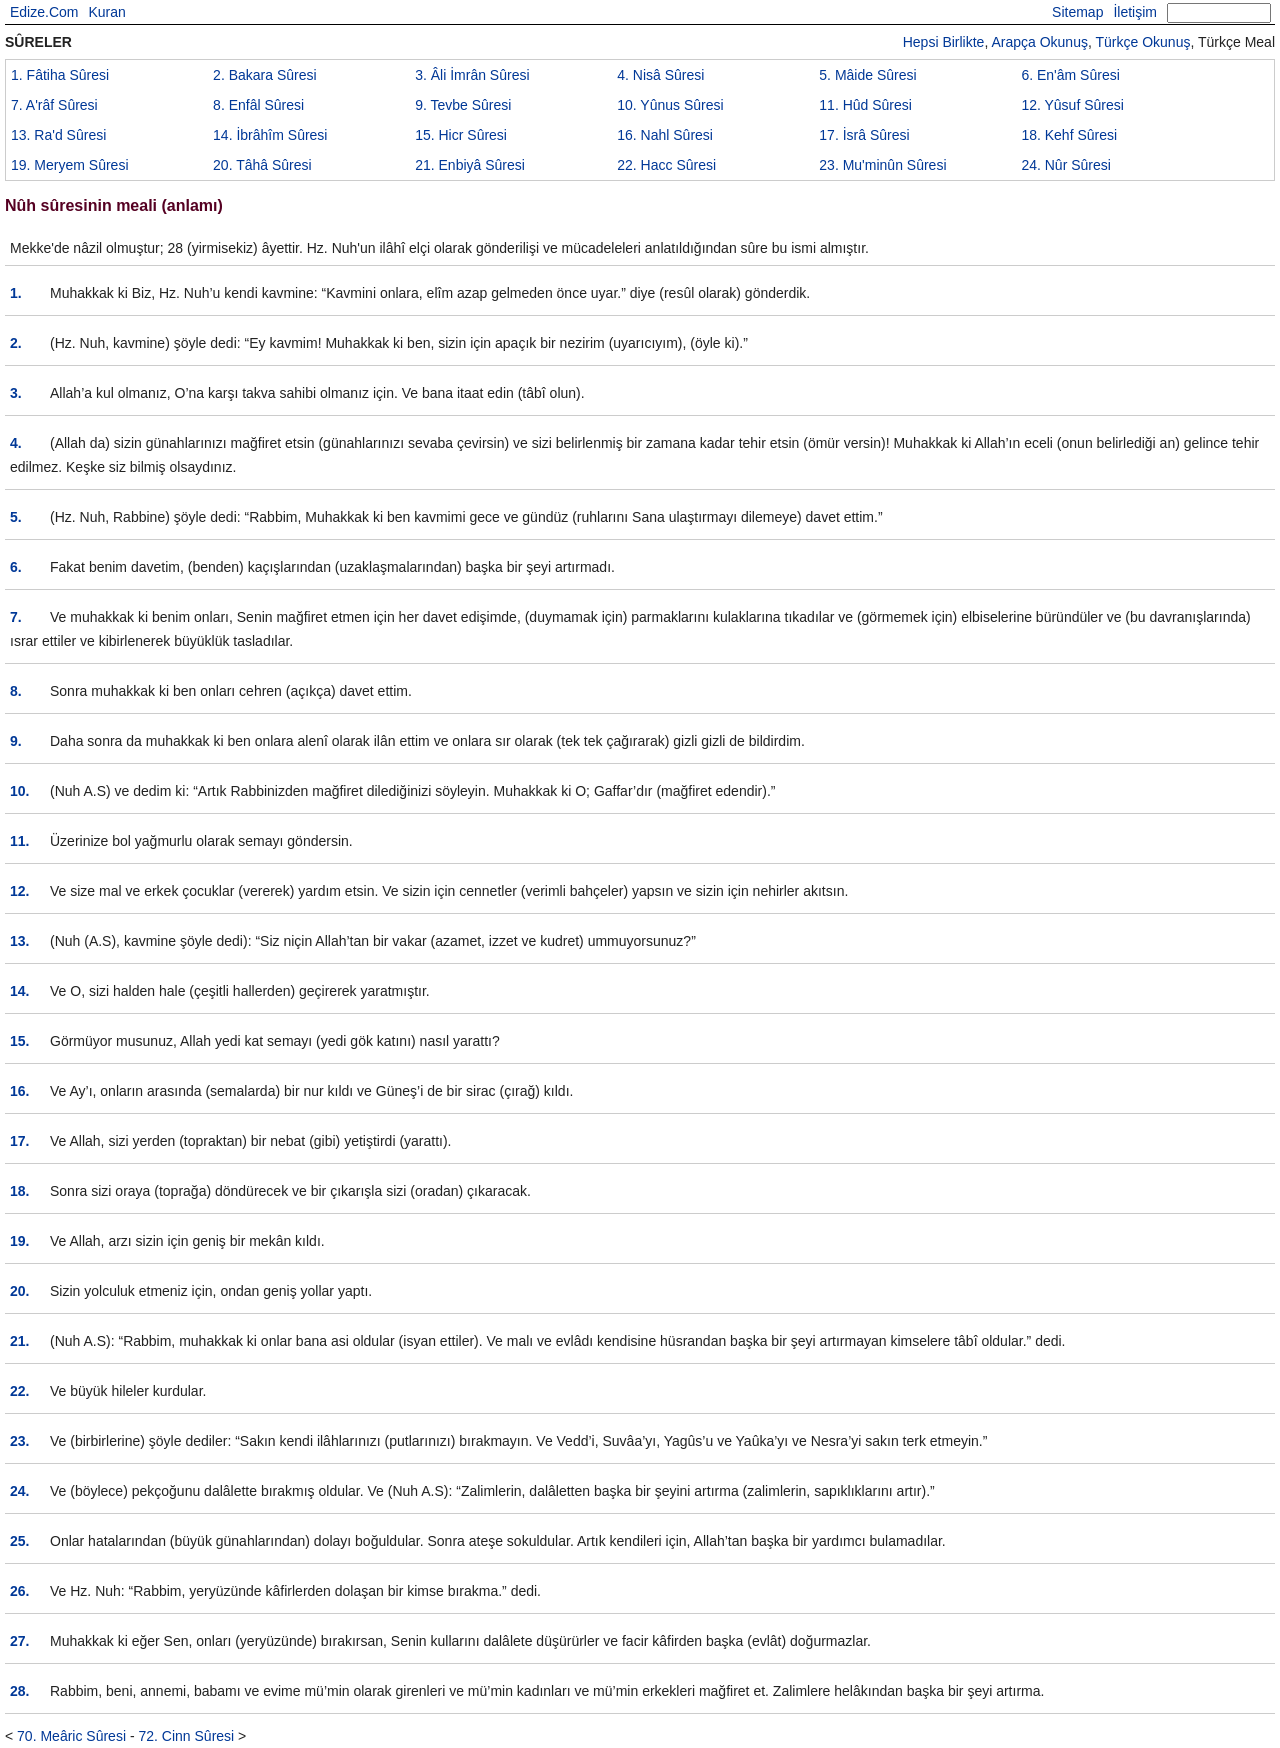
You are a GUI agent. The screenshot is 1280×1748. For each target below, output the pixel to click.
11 (865, 105)
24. (19, 1491)
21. (19, 1341)
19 (70, 165)
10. (19, 791)
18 (1069, 135)
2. (16, 343)
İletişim (1135, 12)
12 (1072, 105)
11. (19, 841)
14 (270, 135)
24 (1066, 165)
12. (19, 891)
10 (670, 105)
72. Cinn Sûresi (186, 1736)
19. (19, 1241)
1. (16, 293)
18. (19, 1191)
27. (19, 1641)
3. (16, 393)
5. (16, 517)
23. (19, 1441)
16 (665, 135)
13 (58, 135)
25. (19, 1541)
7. (16, 617)
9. (16, 741)
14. (19, 991)
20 (262, 165)
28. (19, 1691)
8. (16, 691)
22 (666, 165)
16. (19, 1091)
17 (864, 135)
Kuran (106, 12)
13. (19, 941)
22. (19, 1391)
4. (16, 443)
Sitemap (1077, 12)
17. (19, 1141)
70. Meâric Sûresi (71, 1736)
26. (19, 1591)
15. (19, 1041)
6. (16, 567)
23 (882, 165)
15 (461, 135)
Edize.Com (44, 12)
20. (19, 1291)
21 (470, 165)
